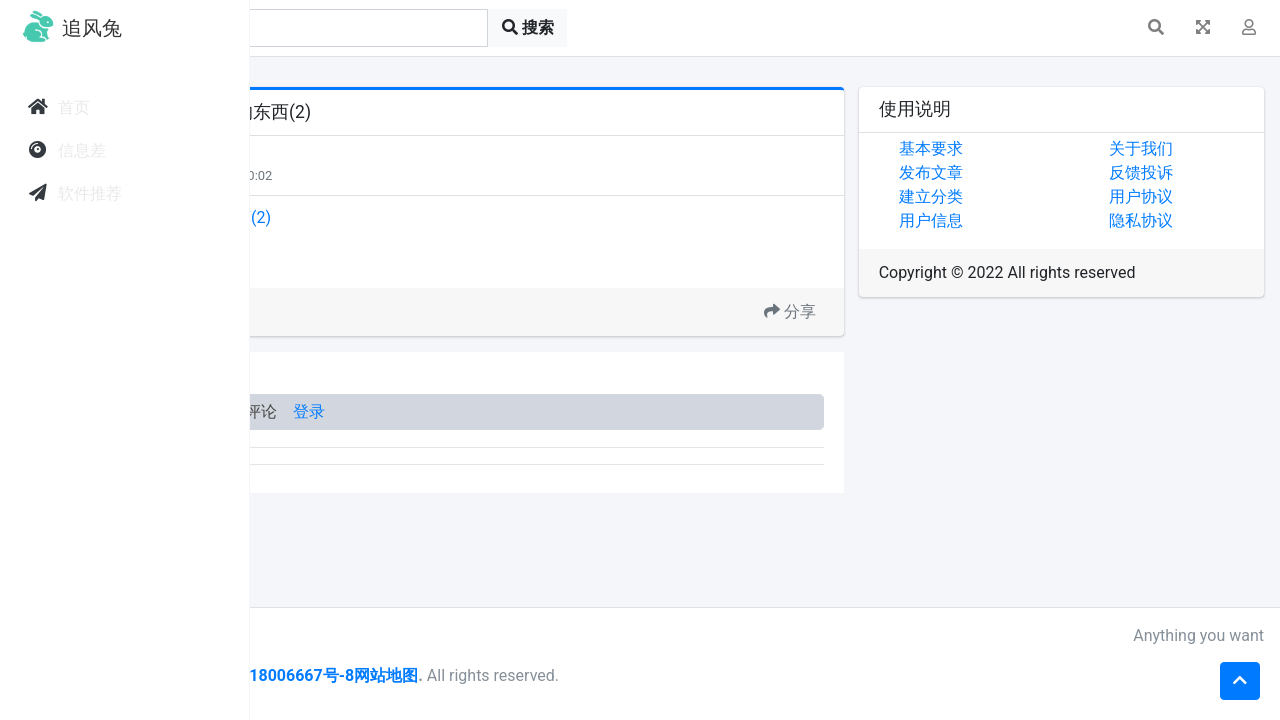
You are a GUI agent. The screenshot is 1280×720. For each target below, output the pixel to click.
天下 (342, 156)
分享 (873, 311)
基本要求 (1014, 148)
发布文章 (1014, 172)
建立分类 (1014, 196)
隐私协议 (1183, 220)
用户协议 (1183, 196)
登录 (558, 411)
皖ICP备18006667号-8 (521, 675)
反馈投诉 (1183, 172)
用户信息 (1014, 220)
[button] (1156, 28)
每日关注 (352, 175)
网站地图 (635, 675)
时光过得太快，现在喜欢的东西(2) (398, 217)
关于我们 (1183, 148)
